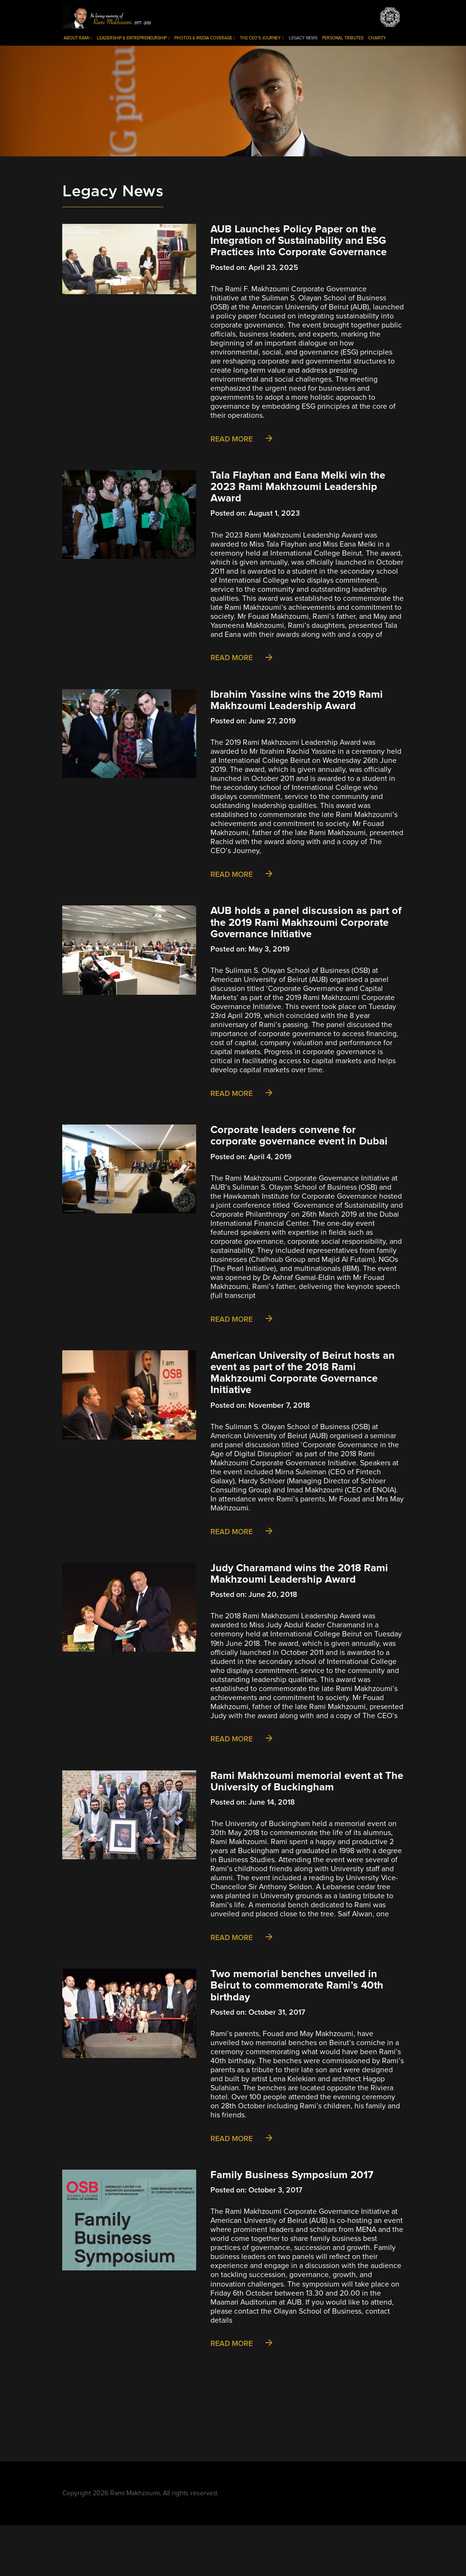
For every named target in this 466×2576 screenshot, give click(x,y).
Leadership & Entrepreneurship (133, 38)
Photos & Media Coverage (204, 38)
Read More (241, 439)
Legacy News (303, 38)
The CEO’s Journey (262, 38)
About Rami (78, 38)
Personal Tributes (342, 38)
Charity (377, 38)
